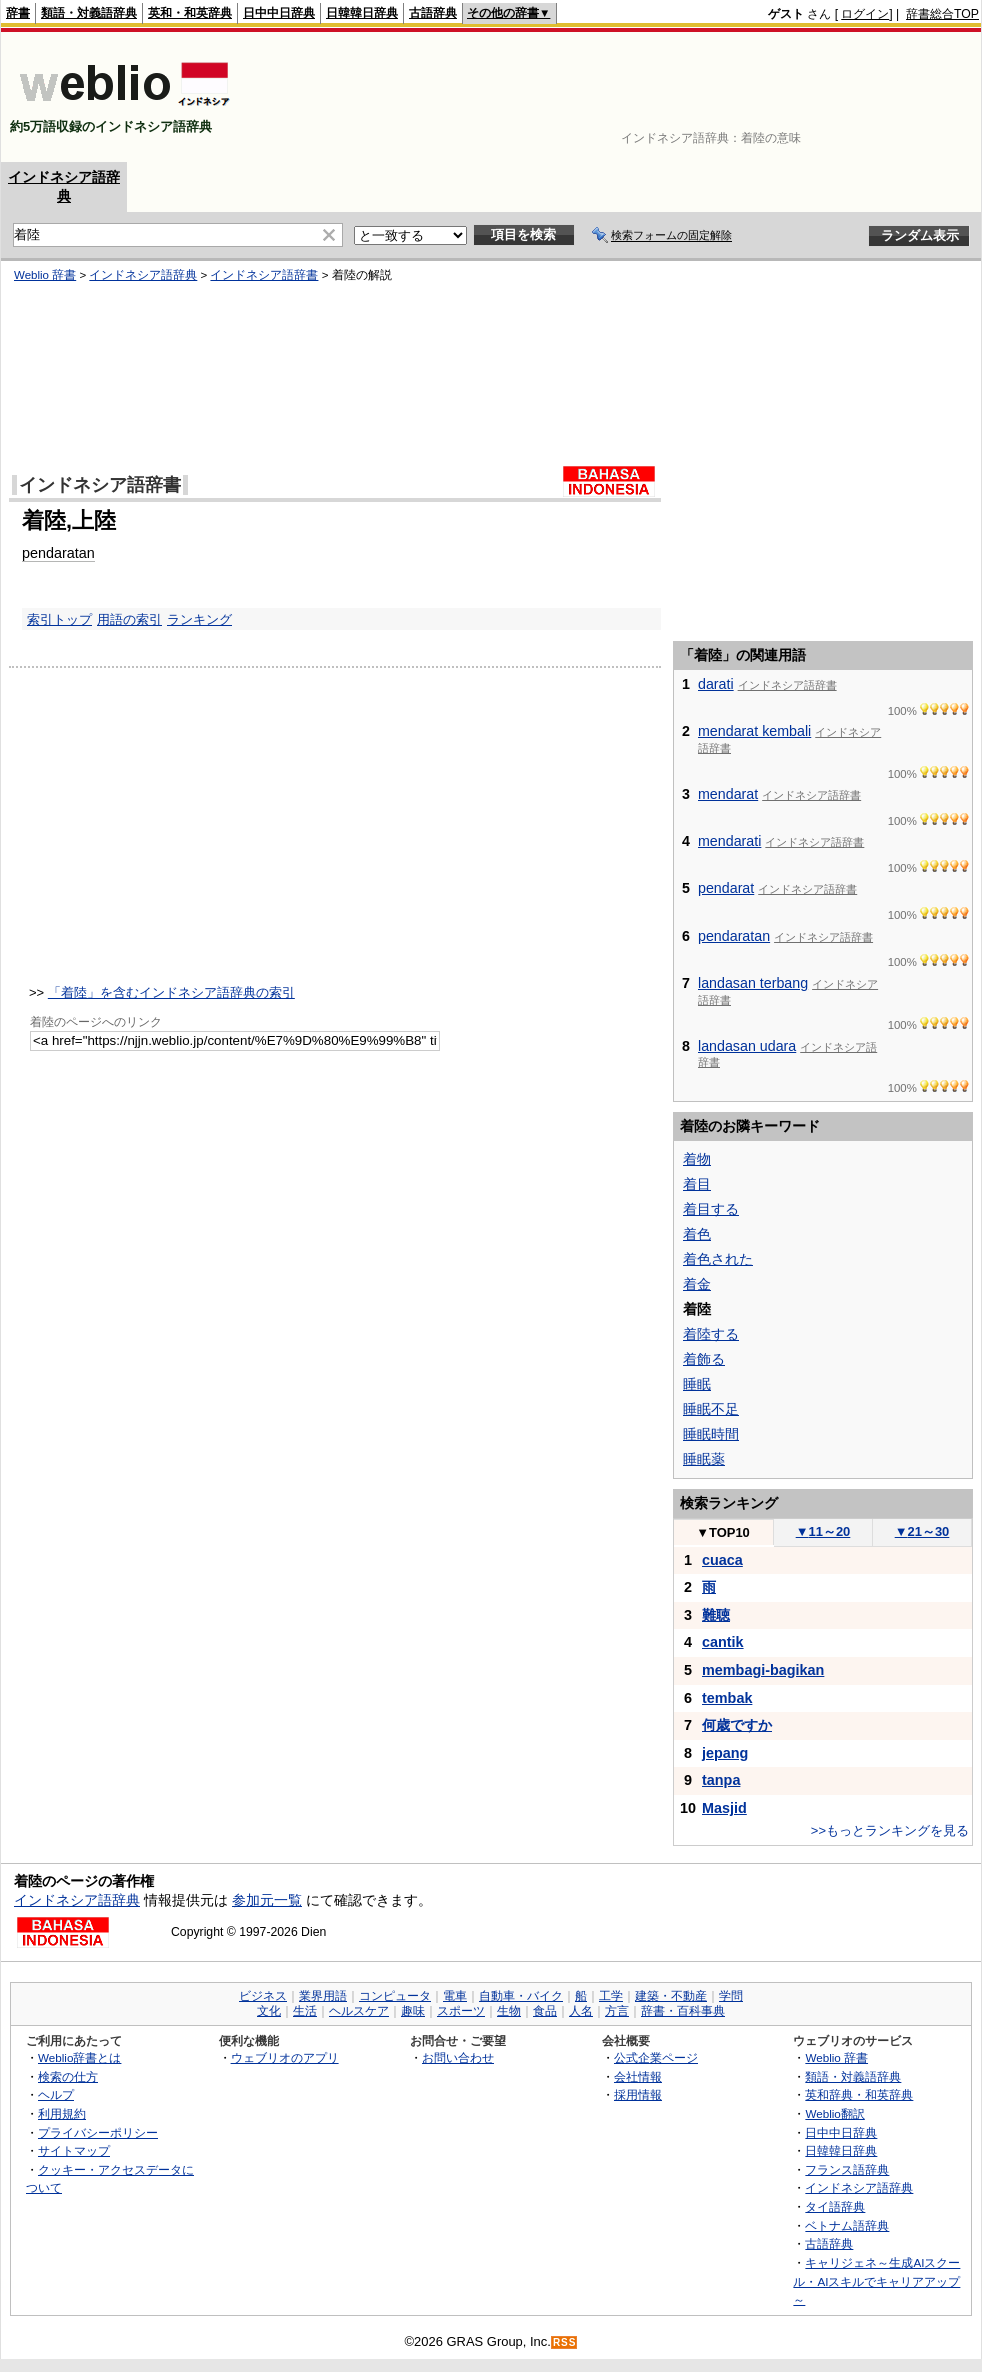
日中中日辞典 (279, 13)
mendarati (729, 841)
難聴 (716, 1615)
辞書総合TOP (942, 14)
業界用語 (323, 1996)
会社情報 (638, 2076)
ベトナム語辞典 (847, 2225)
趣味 (413, 2011)
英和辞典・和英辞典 (859, 2094)
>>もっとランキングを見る (890, 1830)
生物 (509, 2011)
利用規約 (62, 2113)
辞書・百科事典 (683, 2011)
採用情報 (638, 2094)
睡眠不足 (711, 1409)
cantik (723, 1642)
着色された (718, 1259)
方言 (617, 2011)
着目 (697, 1184)
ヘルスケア (359, 2011)
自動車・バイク (521, 1996)
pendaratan (734, 936)
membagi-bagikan (763, 1670)
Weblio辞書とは (79, 2057)
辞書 (18, 13)
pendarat (726, 888)
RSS (565, 2342)
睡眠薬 (704, 1459)
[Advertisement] (917, 97)
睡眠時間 (711, 1434)
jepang (725, 1753)
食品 (545, 2011)
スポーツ (461, 2011)
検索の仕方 (68, 2076)
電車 (455, 1996)
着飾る (704, 1359)
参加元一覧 (267, 1900)
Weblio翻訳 (834, 2113)
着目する (711, 1209)
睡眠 (697, 1384)
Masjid (724, 1808)
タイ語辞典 (835, 2206)
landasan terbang (753, 983)
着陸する (711, 1334)
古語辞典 (433, 13)
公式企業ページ (656, 2057)
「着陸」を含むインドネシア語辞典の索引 (171, 992)
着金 (697, 1284)
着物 (697, 1159)
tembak (727, 1698)
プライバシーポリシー (98, 2132)
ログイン (865, 14)
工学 (611, 1996)
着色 (697, 1234)
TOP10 (723, 1532)
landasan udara (747, 1046)
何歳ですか (737, 1725)
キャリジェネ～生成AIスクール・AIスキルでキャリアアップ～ (876, 2281)
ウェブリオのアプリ (285, 2057)
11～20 (823, 1531)
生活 (305, 2011)
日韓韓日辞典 (362, 13)
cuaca (722, 1560)
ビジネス (263, 1996)
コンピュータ (395, 1996)
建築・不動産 (671, 1996)
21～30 (922, 1531)
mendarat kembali (754, 731)
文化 (269, 2011)
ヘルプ (56, 2094)
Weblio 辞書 (836, 2057)
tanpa (721, 1780)
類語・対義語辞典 (89, 13)
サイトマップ (74, 2150)
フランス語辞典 (847, 2169)
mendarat (728, 794)
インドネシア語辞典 (77, 1900)
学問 (731, 1996)
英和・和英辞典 (190, 13)
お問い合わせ (458, 2057)
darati (716, 684)
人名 (581, 2011)
